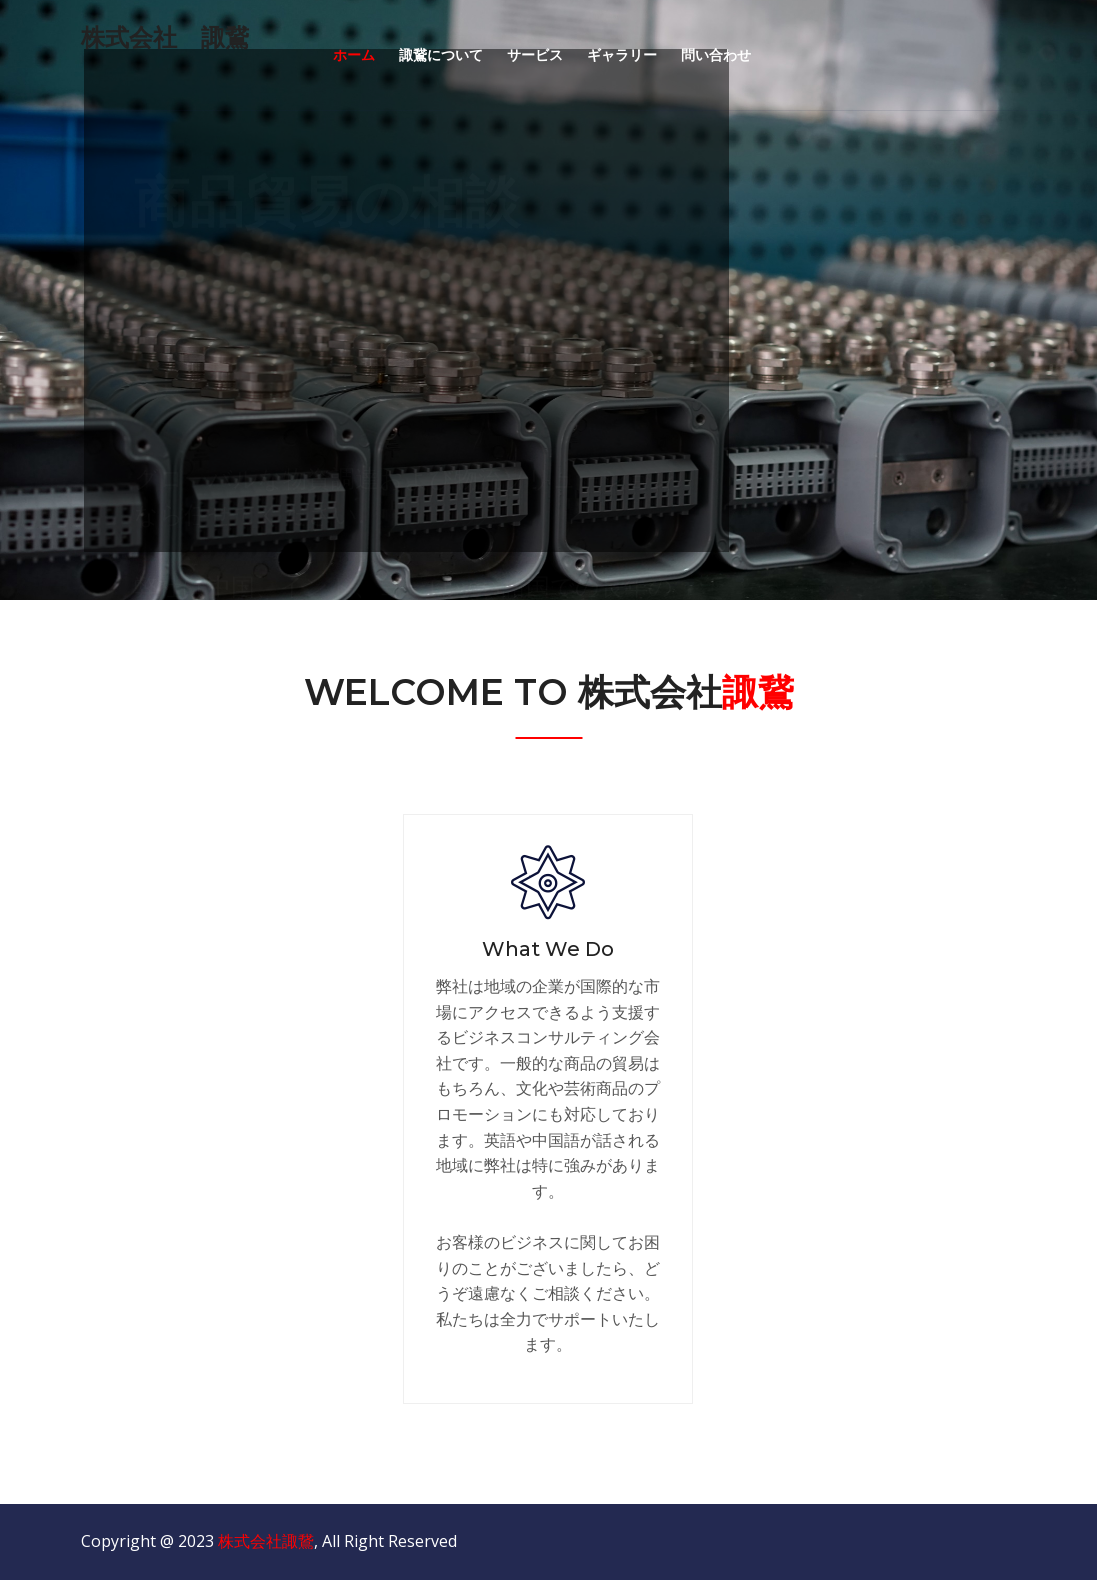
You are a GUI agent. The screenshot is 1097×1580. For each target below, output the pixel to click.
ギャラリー (622, 55)
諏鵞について (441, 55)
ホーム (354, 55)
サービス (535, 55)
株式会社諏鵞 (266, 1541)
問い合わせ (716, 55)
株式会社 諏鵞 (165, 38)
